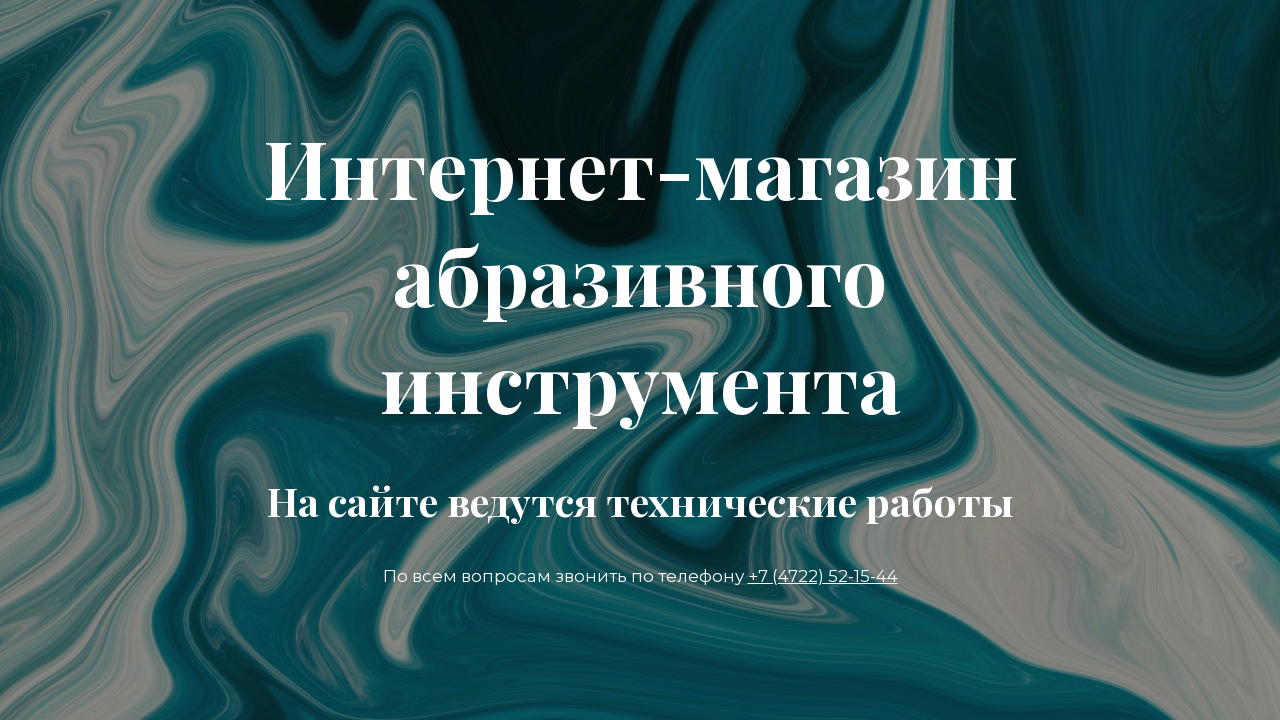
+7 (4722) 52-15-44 (823, 576)
